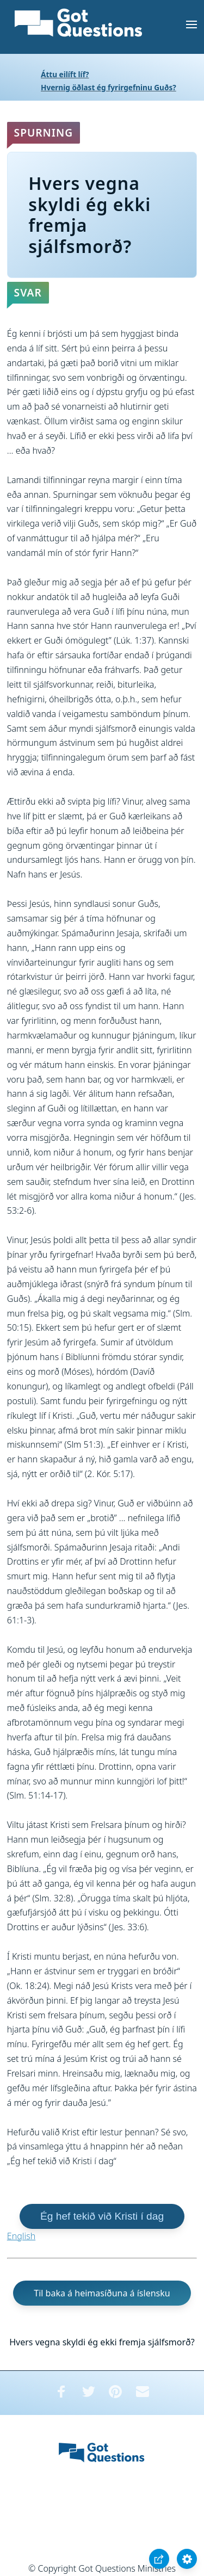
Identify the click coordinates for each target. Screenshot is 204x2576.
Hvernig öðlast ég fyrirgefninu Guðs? (108, 87)
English (21, 2236)
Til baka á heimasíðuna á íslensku (102, 2293)
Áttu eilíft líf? (65, 74)
